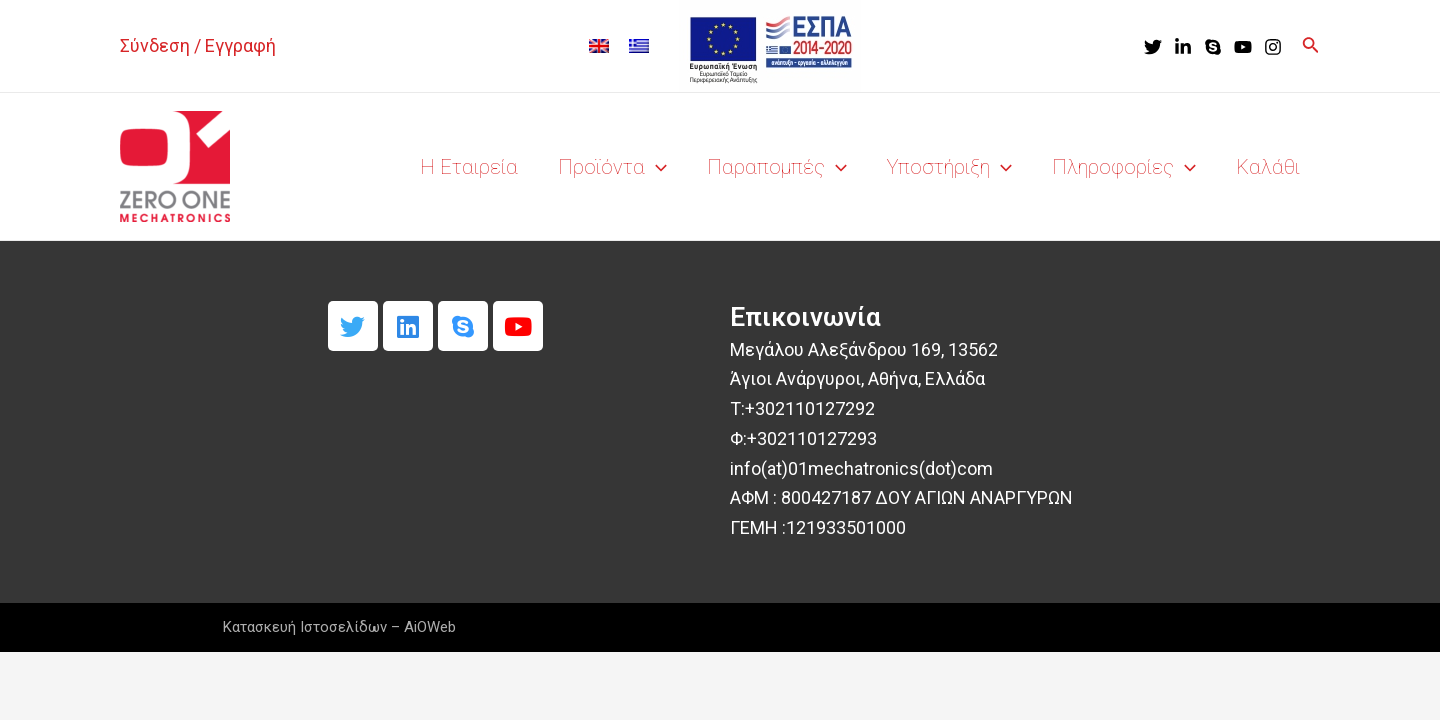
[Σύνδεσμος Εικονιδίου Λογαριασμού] (198, 46)
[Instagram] (1273, 47)
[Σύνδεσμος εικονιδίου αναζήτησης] (1311, 46)
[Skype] (1213, 47)
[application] (656, 167)
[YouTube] (1243, 47)
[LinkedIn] (1183, 47)
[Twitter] (1153, 47)
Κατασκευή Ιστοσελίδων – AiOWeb (339, 627)
